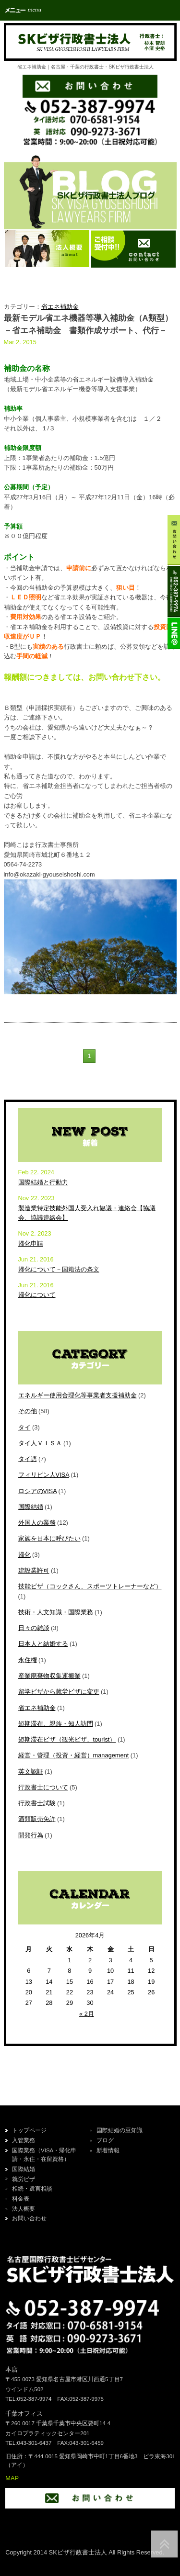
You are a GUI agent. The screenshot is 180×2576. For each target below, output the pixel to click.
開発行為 (30, 1835)
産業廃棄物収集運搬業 (49, 1675)
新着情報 (108, 2150)
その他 (27, 1411)
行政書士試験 (37, 1803)
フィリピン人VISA (43, 1474)
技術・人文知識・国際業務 (55, 1612)
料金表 (20, 2199)
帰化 (24, 1554)
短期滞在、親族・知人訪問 (55, 1723)
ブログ (105, 2140)
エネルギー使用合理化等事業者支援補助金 (77, 1395)
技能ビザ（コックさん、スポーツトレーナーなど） (90, 1586)
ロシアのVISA (37, 1491)
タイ (24, 1427)
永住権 (27, 1660)
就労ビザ (23, 2179)
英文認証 (30, 1771)
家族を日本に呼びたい (49, 1538)
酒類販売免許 (37, 1818)
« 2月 (86, 2013)
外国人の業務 (37, 1522)
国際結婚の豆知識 (119, 2130)
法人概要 (23, 2209)
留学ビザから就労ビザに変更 (58, 1691)
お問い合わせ (29, 2218)
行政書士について (43, 1787)
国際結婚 (30, 1506)
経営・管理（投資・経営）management (73, 1755)
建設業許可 (33, 1570)
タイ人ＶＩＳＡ (40, 1443)
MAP (12, 2478)
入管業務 (23, 2140)
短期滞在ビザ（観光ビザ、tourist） (67, 1739)
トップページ (29, 2130)
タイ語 (27, 1458)
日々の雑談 (33, 1627)
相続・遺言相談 (32, 2189)
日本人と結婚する (43, 1643)
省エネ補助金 (60, 306)
